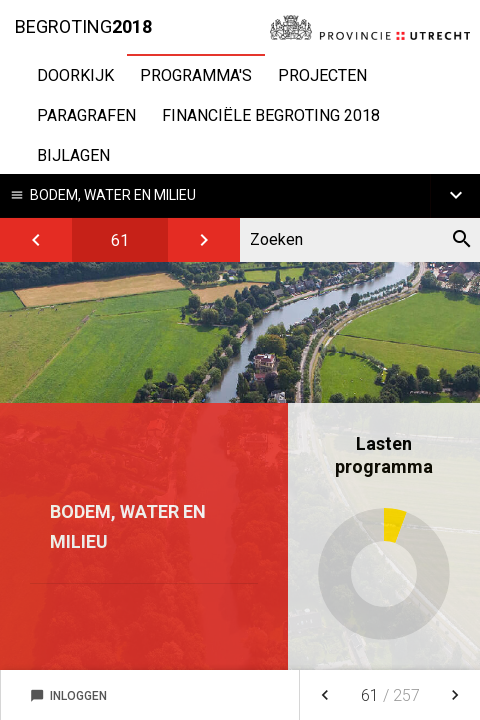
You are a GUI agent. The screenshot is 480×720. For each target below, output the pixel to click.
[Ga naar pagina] (120, 240)
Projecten (322, 75)
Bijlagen (73, 155)
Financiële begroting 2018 (271, 115)
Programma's (196, 75)
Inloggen (68, 696)
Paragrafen (86, 115)
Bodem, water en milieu (113, 195)
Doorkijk (75, 75)
